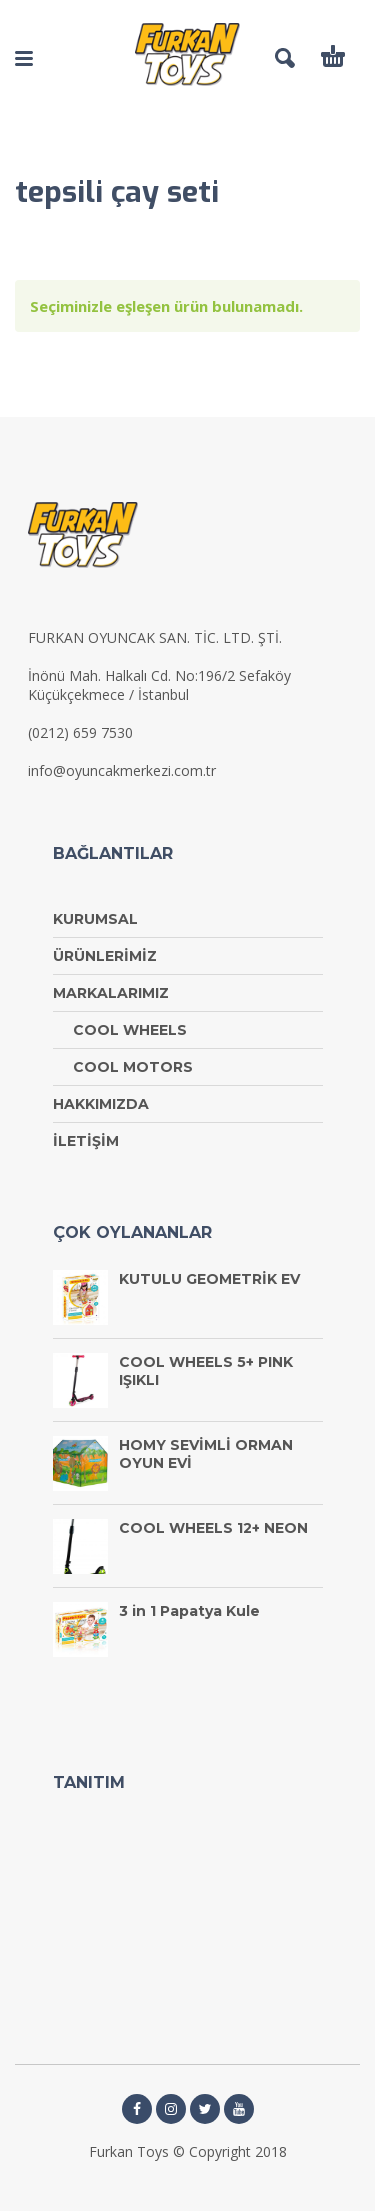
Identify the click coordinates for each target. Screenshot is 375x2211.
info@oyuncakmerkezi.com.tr (122, 770)
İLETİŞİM (86, 1141)
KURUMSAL (95, 919)
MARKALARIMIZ (111, 993)
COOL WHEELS (130, 1030)
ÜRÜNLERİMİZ (105, 956)
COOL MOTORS (133, 1067)
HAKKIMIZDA (101, 1104)
